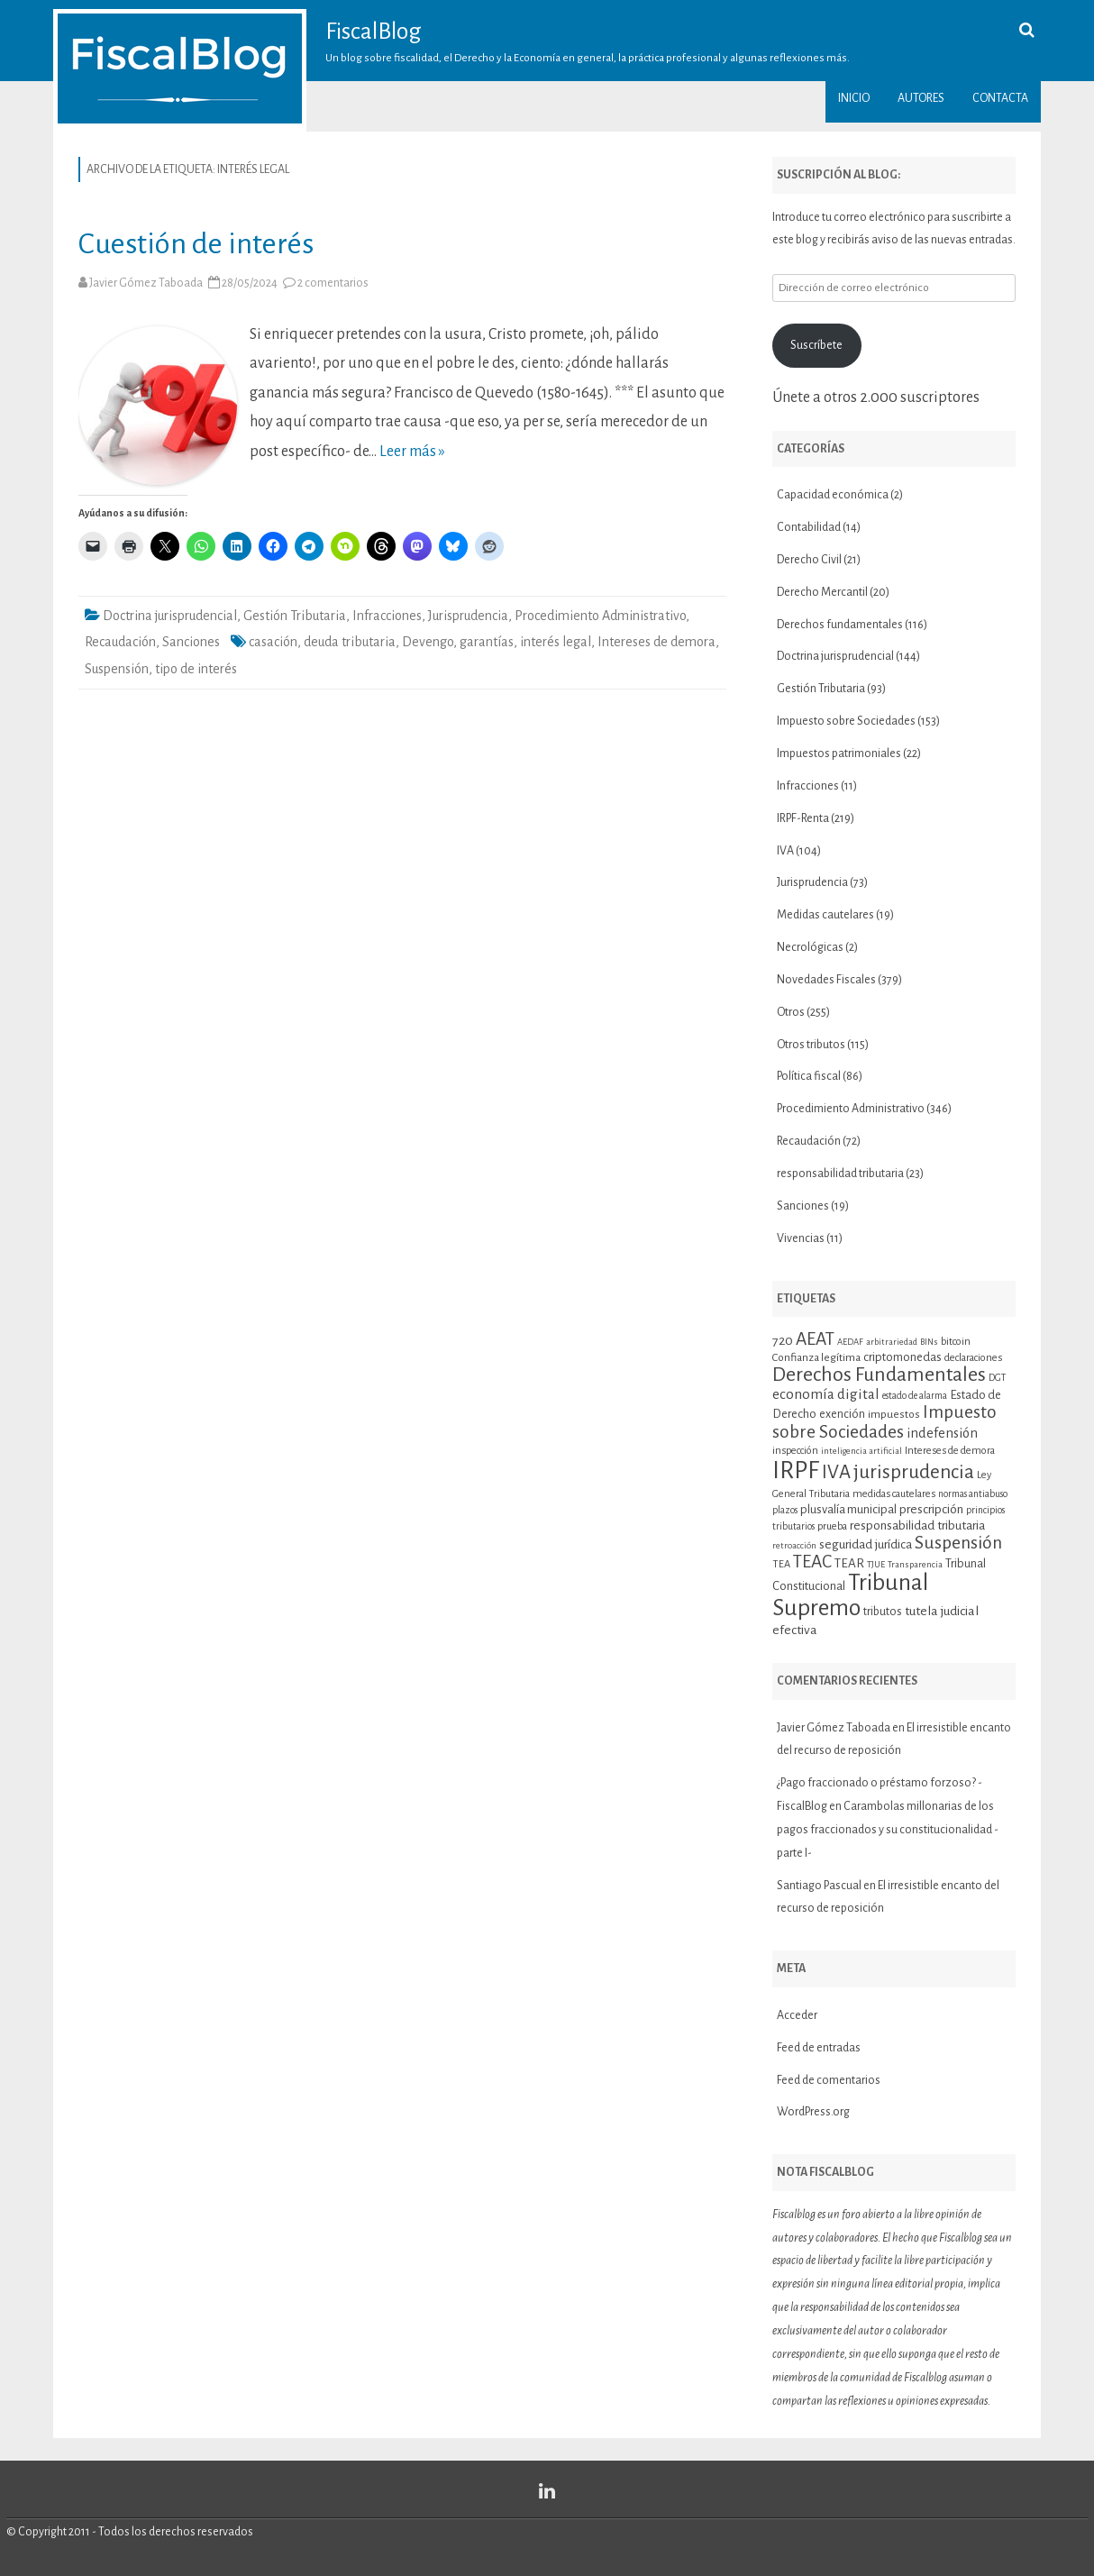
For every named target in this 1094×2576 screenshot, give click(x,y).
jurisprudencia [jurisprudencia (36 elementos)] (913, 1472)
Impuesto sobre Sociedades (846, 721)
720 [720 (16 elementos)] (782, 1340)
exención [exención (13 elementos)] (842, 1414)
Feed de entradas (819, 2048)
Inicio (854, 98)
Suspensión (117, 669)
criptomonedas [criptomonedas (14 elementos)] (902, 1357)
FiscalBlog (373, 31)
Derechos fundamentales (840, 624)
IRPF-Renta (803, 818)
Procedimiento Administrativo (600, 615)
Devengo (427, 642)
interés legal (555, 642)
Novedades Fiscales (826, 979)
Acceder (797, 2015)
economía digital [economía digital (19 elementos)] (826, 1394)
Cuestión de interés (196, 244)
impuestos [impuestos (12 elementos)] (894, 1414)
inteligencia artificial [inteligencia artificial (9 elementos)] (861, 1451)
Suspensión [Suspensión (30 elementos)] (958, 1542)
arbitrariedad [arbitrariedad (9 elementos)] (891, 1342)
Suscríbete (816, 345)
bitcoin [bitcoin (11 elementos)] (956, 1341)
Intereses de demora (656, 642)
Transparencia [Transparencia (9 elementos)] (915, 1564)
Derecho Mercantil (822, 592)
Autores (921, 98)
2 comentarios (333, 283)
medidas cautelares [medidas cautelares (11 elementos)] (893, 1493)
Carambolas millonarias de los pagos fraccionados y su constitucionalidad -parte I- (887, 1829)
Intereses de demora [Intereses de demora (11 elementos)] (950, 1450)
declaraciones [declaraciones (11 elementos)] (973, 1357)
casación (273, 642)
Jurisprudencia (468, 615)
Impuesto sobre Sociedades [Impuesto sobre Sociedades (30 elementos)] (884, 1421)
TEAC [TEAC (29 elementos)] (812, 1561)
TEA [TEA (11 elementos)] (781, 1563)
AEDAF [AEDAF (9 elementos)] (850, 1342)
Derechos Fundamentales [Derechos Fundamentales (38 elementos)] (879, 1374)
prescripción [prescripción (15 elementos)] (931, 1509)
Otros (791, 1012)
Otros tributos (811, 1044)
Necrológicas (810, 947)
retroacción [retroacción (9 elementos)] (794, 1545)
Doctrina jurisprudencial (170, 615)
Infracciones (387, 615)
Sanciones (191, 642)
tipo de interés (196, 669)
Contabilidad (809, 527)
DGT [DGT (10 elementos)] (997, 1378)
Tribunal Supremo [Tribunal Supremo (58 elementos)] (850, 1595)
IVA (785, 851)
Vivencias (801, 1238)
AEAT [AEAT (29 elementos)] (815, 1338)
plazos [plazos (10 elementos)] (785, 1510)
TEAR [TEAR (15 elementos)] (849, 1563)
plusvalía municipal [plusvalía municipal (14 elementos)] (848, 1509)
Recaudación (120, 642)
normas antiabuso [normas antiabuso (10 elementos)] (972, 1494)
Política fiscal (809, 1076)
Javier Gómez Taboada (146, 283)
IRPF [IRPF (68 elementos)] (795, 1470)
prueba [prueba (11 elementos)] (832, 1526)
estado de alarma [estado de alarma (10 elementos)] (914, 1396)
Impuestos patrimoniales (839, 753)
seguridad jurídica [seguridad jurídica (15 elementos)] (865, 1544)
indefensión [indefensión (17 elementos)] (942, 1433)
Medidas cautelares (825, 915)
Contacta (1000, 98)
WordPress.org (813, 2112)
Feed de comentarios (828, 2080)
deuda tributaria (350, 642)
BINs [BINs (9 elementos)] (929, 1342)
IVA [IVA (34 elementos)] (836, 1472)
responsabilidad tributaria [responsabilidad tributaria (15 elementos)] (917, 1525)
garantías (487, 642)
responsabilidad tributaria (840, 1173)
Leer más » (412, 451)
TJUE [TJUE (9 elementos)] (876, 1564)
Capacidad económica (833, 495)
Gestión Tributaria (294, 615)
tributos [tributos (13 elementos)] (882, 1611)
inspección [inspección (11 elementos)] (795, 1450)
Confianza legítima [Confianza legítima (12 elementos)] (816, 1358)
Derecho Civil (809, 559)
